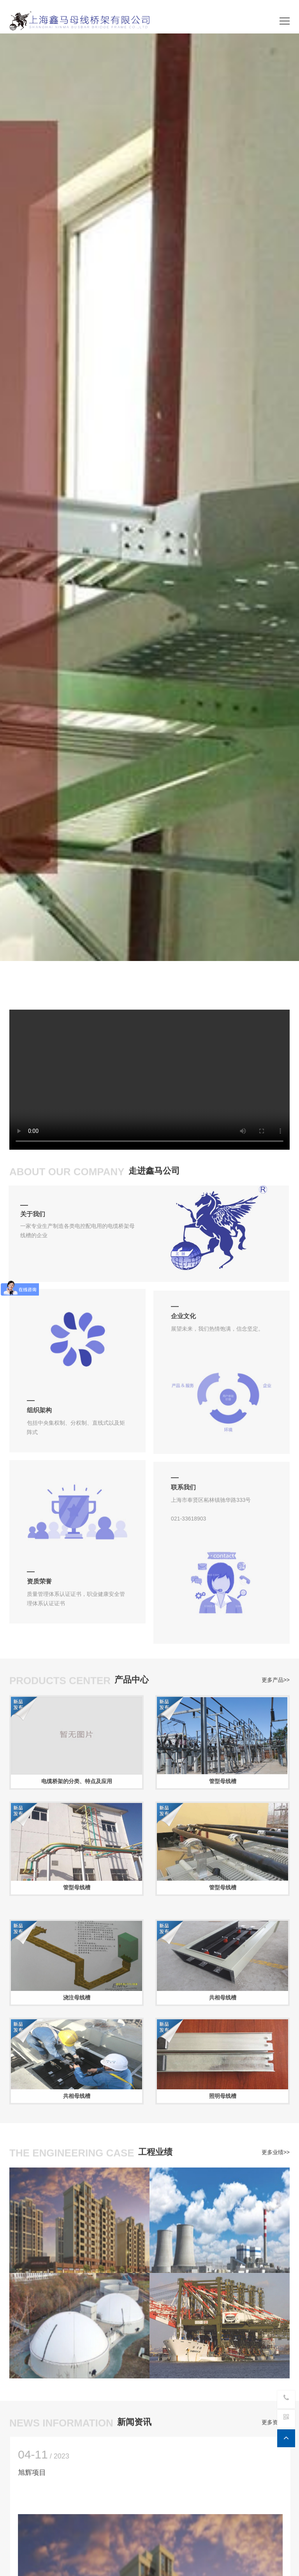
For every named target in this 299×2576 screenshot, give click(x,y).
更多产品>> (276, 1676)
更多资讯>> (276, 2418)
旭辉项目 (39, 2472)
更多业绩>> (276, 2148)
